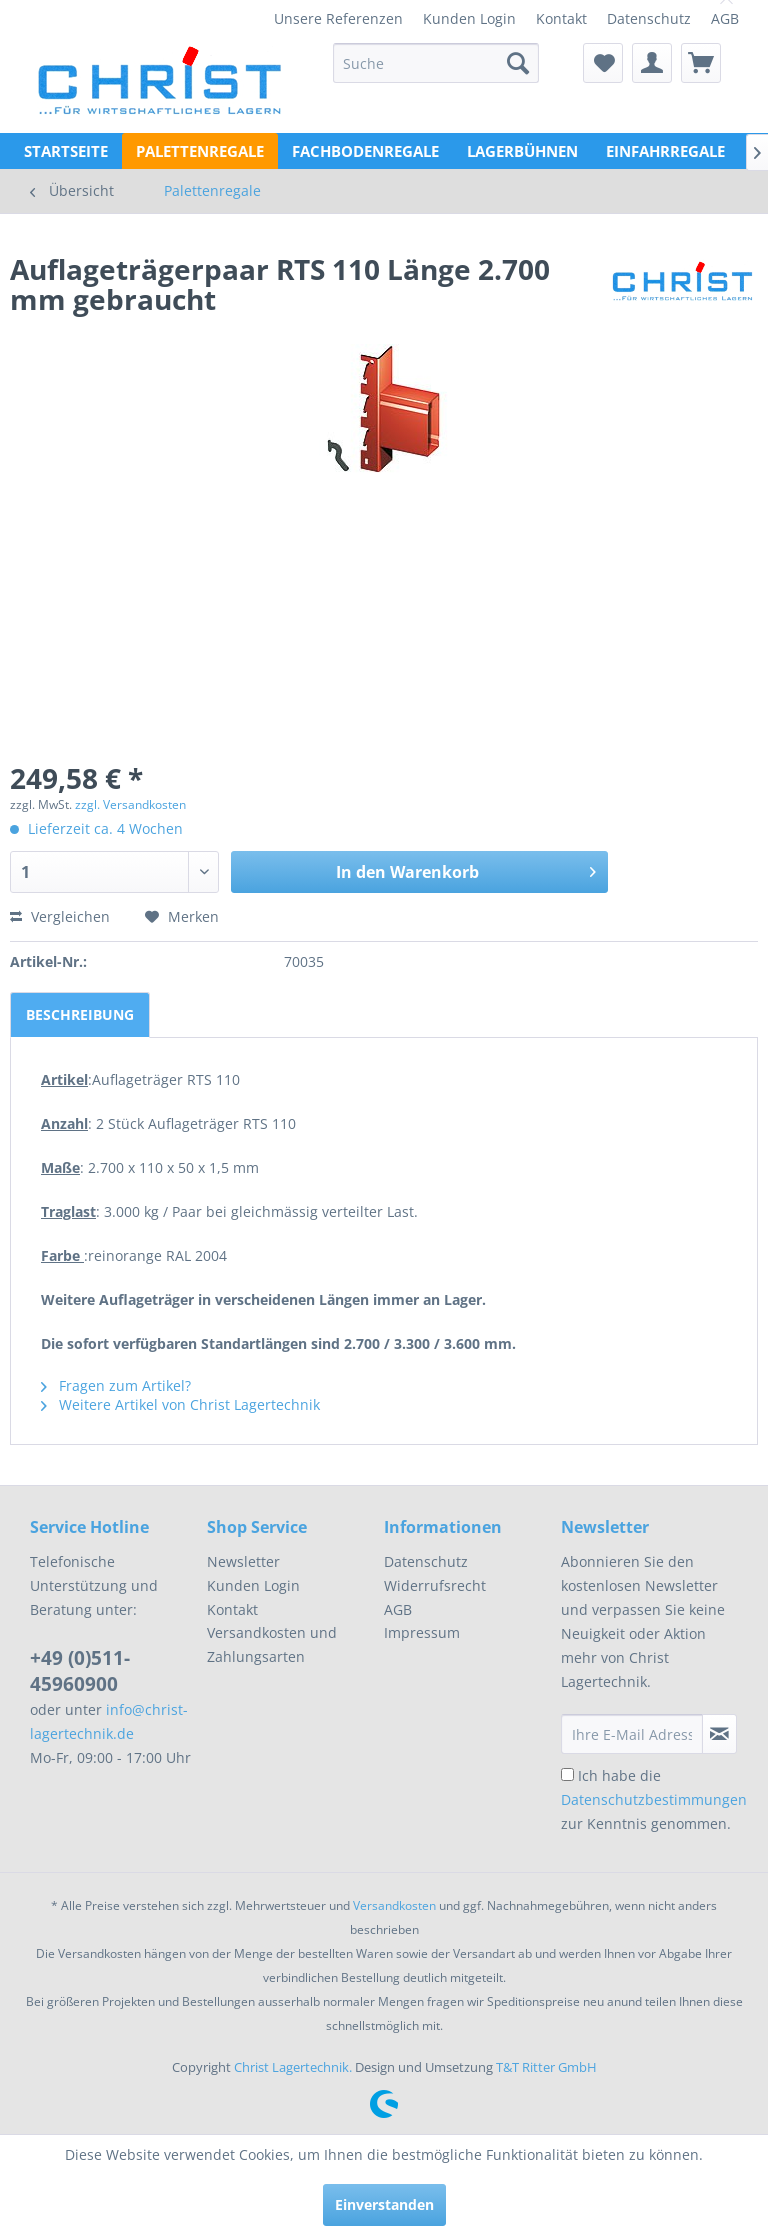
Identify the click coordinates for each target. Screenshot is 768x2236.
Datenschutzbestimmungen (654, 1799)
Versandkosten (394, 1905)
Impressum (422, 1632)
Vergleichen (60, 916)
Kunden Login (469, 18)
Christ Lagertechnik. (294, 2067)
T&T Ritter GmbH (546, 2067)
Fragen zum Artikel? (116, 1385)
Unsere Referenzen (338, 18)
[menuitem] (338, 18)
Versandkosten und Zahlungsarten (272, 1644)
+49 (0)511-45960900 (80, 1671)
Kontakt (561, 18)
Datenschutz (649, 18)
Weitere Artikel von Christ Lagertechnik (180, 1404)
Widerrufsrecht (435, 1585)
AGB (725, 18)
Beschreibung (80, 1014)
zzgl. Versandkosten (130, 804)
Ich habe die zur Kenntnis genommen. (654, 1799)
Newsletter (243, 1561)
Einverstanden (384, 2204)
